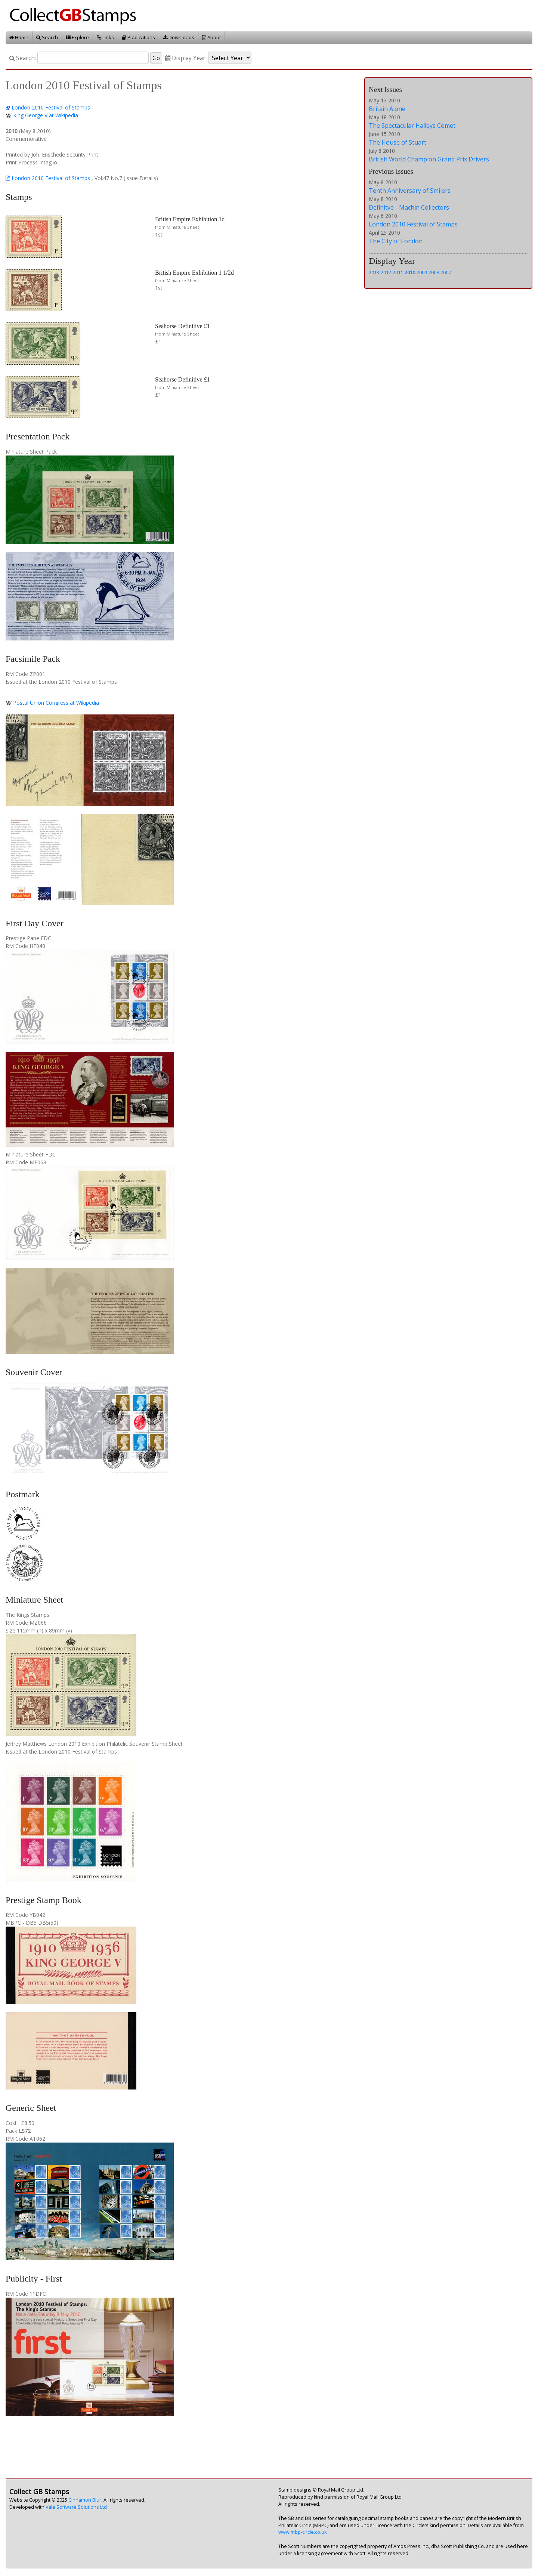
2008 (434, 272)
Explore (77, 37)
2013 (374, 272)
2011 (398, 272)
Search (47, 37)
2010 (410, 272)
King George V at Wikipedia (45, 115)
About (211, 37)
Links (105, 37)
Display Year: (186, 58)
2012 (386, 272)
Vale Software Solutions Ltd (76, 2507)
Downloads (178, 37)
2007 (445, 272)
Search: (22, 58)
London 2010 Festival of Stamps (51, 107)
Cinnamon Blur (84, 2500)
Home (18, 37)
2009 (422, 272)
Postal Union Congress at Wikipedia (56, 702)
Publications (138, 37)
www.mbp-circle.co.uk (302, 2532)
